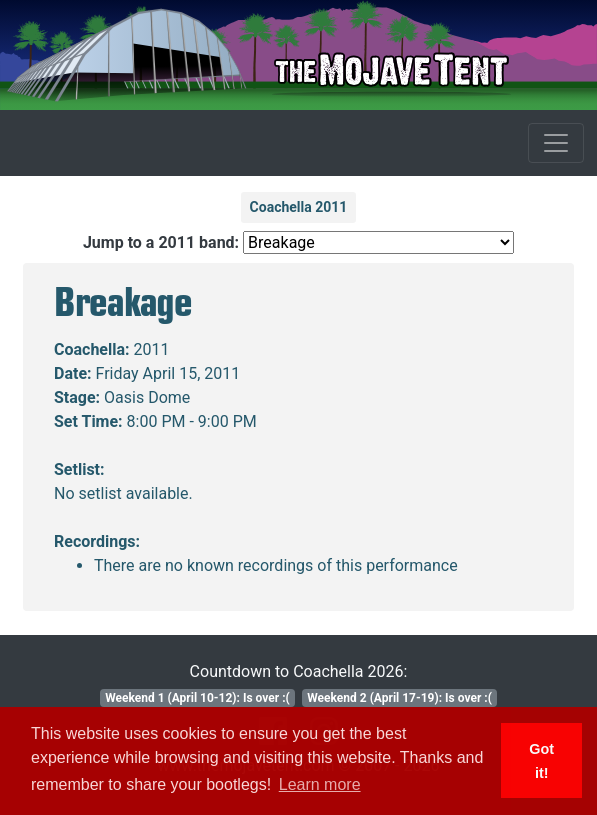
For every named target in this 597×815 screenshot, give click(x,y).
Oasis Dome (147, 397)
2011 (152, 349)
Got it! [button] (541, 761)
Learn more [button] (320, 784)
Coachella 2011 (299, 207)
